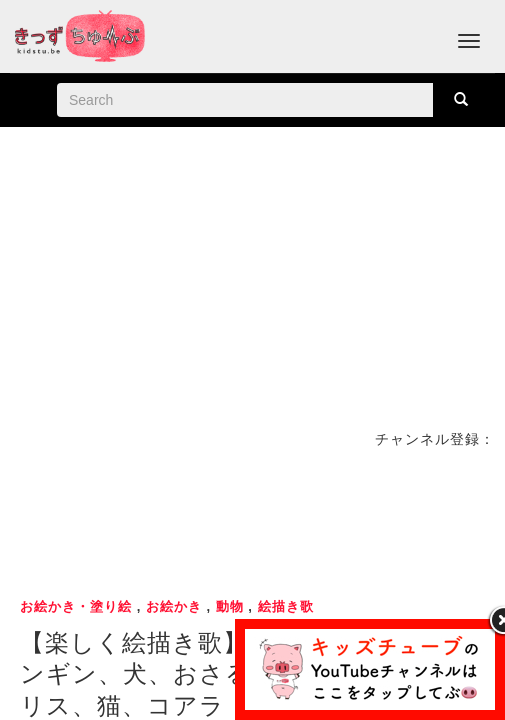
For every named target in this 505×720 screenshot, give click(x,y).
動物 (230, 606)
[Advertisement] (253, 520)
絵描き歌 (286, 606)
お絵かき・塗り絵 (76, 606)
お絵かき (174, 606)
